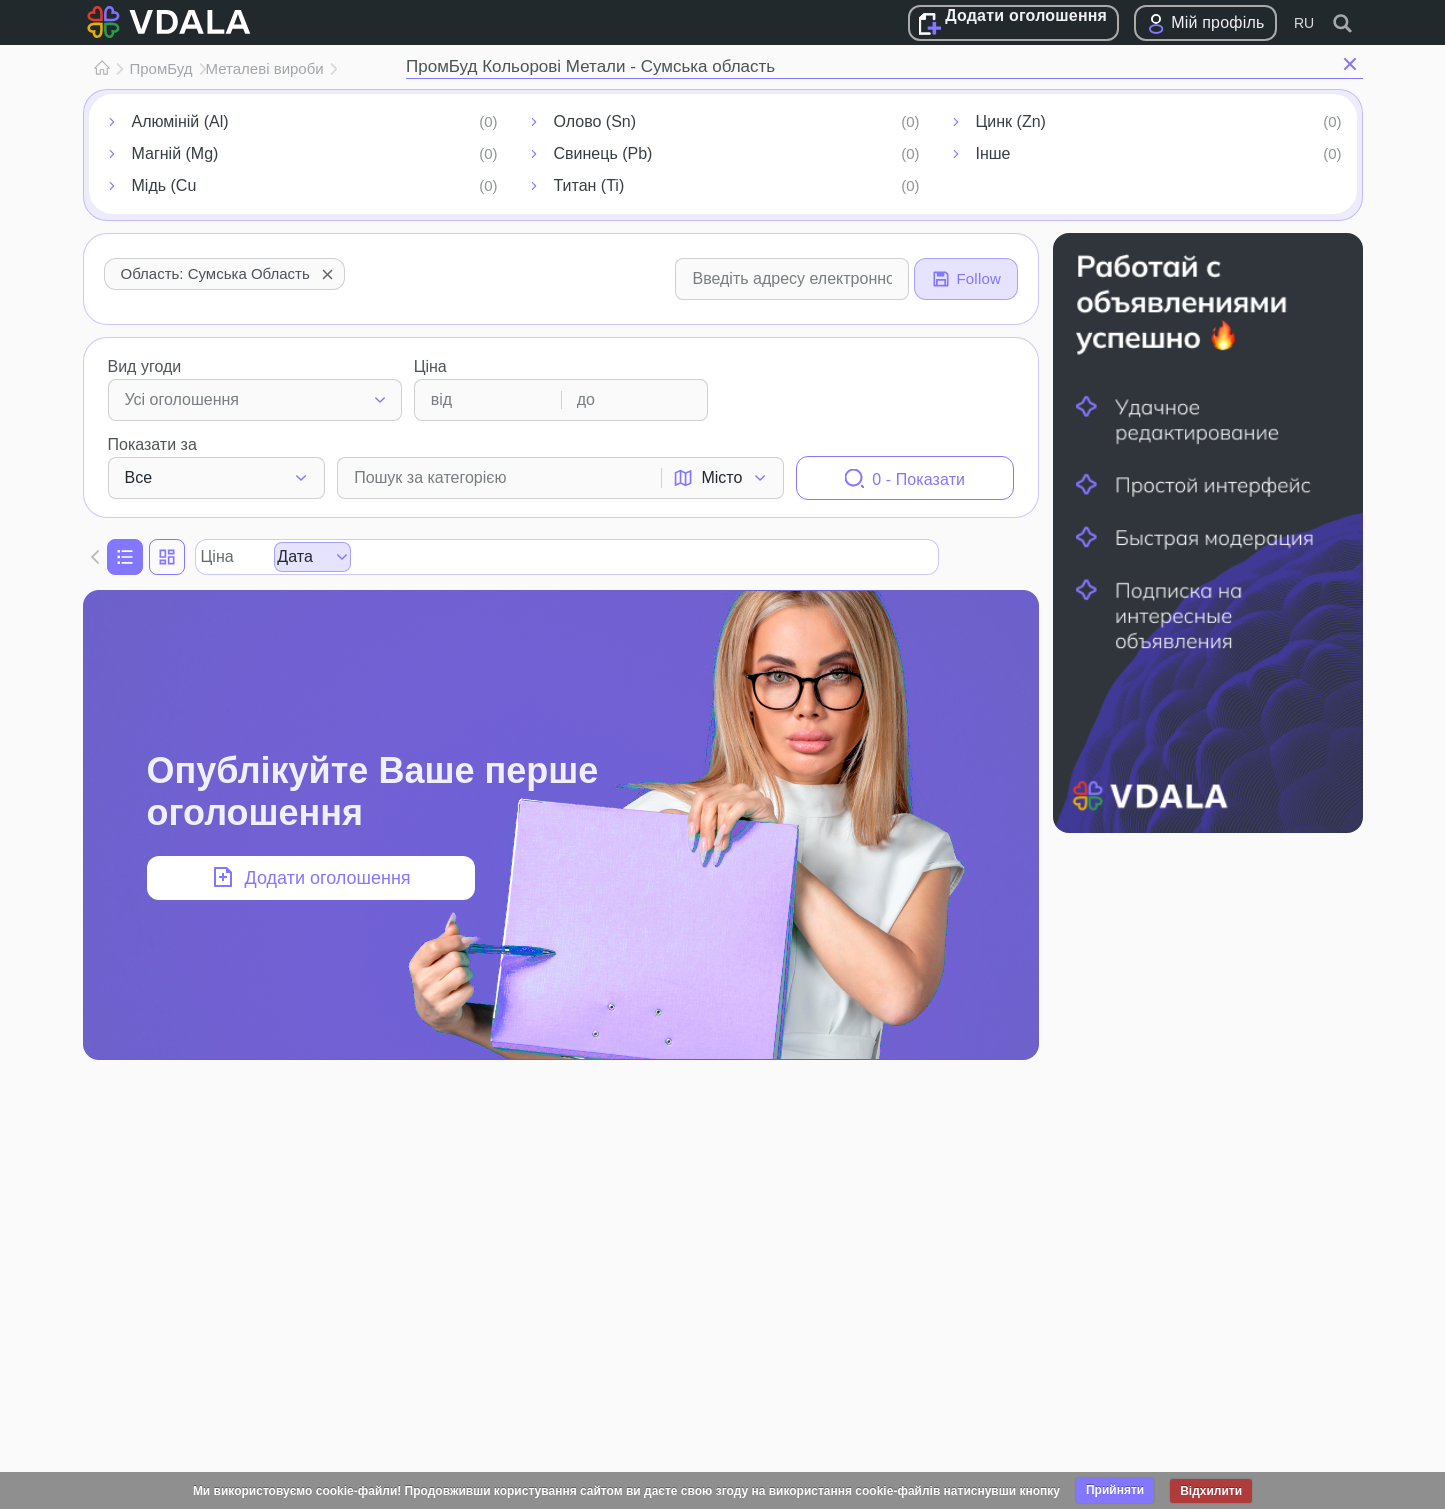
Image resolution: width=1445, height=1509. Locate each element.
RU (1304, 23)
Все (139, 477)
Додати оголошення (1026, 15)
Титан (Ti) (589, 185)
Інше (993, 153)
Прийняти (1115, 1490)
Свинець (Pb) (603, 153)
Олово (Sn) (595, 121)
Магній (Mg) (175, 153)
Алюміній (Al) (180, 121)
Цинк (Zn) (1011, 121)
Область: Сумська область (229, 274)
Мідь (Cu (164, 185)
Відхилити (1211, 1491)
